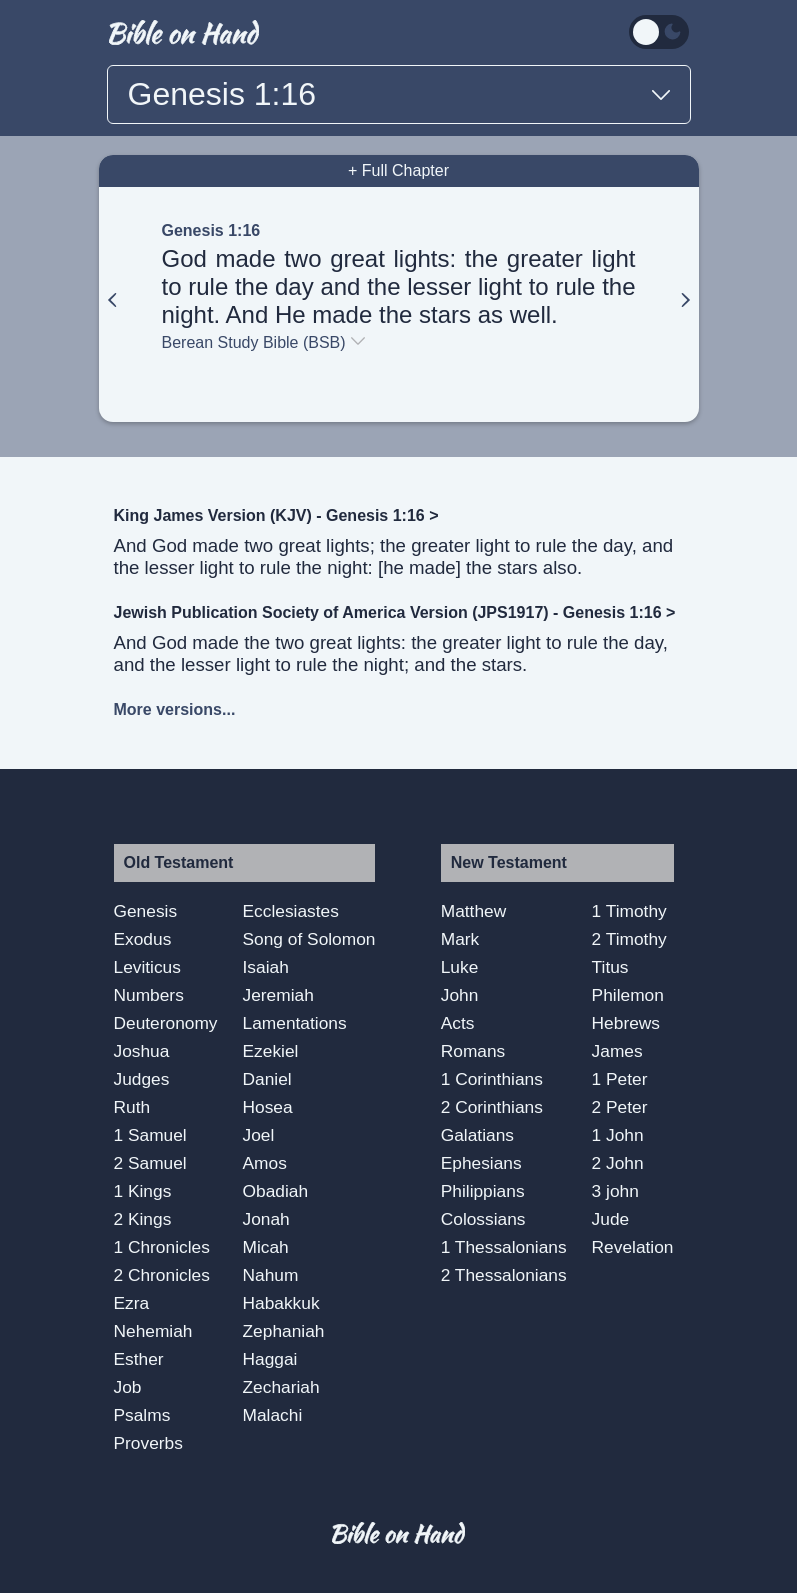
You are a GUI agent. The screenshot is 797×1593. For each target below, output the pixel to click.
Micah (266, 1247)
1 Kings (143, 1191)
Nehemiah (153, 1331)
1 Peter (620, 1079)
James (617, 1051)
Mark (460, 939)
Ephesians (481, 1163)
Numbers (149, 995)
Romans (473, 1051)
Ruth (132, 1107)
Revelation (633, 1247)
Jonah (266, 1219)
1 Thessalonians (504, 1247)
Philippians (483, 1191)
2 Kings (143, 1219)
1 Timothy (629, 911)
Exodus (143, 939)
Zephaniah (284, 1331)
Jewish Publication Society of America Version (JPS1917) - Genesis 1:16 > (395, 612)
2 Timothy (629, 939)
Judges (142, 1079)
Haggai (270, 1359)
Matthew (474, 911)
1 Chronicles (162, 1247)
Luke (460, 967)
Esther (139, 1359)
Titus (610, 967)
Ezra (132, 1303)
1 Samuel (150, 1135)
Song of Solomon (309, 939)
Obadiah (276, 1191)
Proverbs (148, 1443)
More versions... (175, 709)
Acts (458, 1023)
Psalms (142, 1415)
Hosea (268, 1107)
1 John (618, 1135)
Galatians (477, 1135)
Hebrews (626, 1023)
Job (128, 1387)
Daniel (267, 1079)
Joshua (142, 1051)
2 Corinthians (492, 1107)
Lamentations (295, 1023)
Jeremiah (278, 995)
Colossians (483, 1219)
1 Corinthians (492, 1079)
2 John (618, 1163)
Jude (611, 1219)
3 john (615, 1191)
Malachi (273, 1415)
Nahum (271, 1275)
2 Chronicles (162, 1275)
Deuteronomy (166, 1023)
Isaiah (266, 967)
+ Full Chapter (398, 170)
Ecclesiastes (291, 911)
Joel (259, 1135)
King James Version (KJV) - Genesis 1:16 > (276, 515)
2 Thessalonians (504, 1275)
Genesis (146, 911)
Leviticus (147, 967)
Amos (265, 1163)
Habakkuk (281, 1303)
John (460, 995)
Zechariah (281, 1387)
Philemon (628, 995)
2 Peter (620, 1107)
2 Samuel (150, 1163)
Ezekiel (271, 1051)
